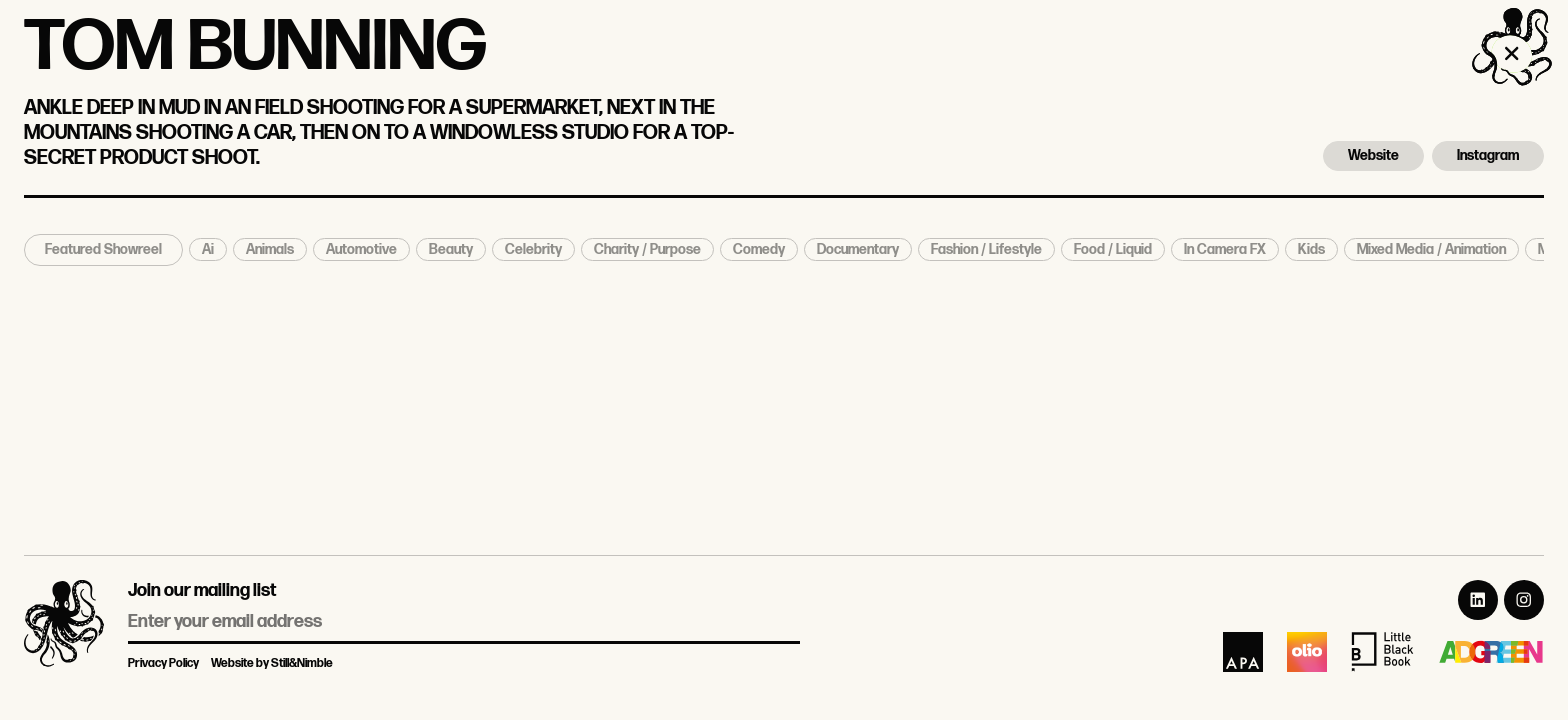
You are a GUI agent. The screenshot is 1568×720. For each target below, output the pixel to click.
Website (1373, 155)
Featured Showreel (103, 249)
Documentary (858, 249)
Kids (1311, 249)
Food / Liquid (1113, 249)
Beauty (451, 249)
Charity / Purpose (647, 249)
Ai (208, 249)
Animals (270, 249)
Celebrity (533, 249)
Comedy (759, 249)
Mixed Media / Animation (1431, 249)
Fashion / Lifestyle (986, 249)
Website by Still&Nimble (272, 663)
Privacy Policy (163, 663)
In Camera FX (1225, 249)
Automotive (361, 249)
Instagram (1488, 155)
